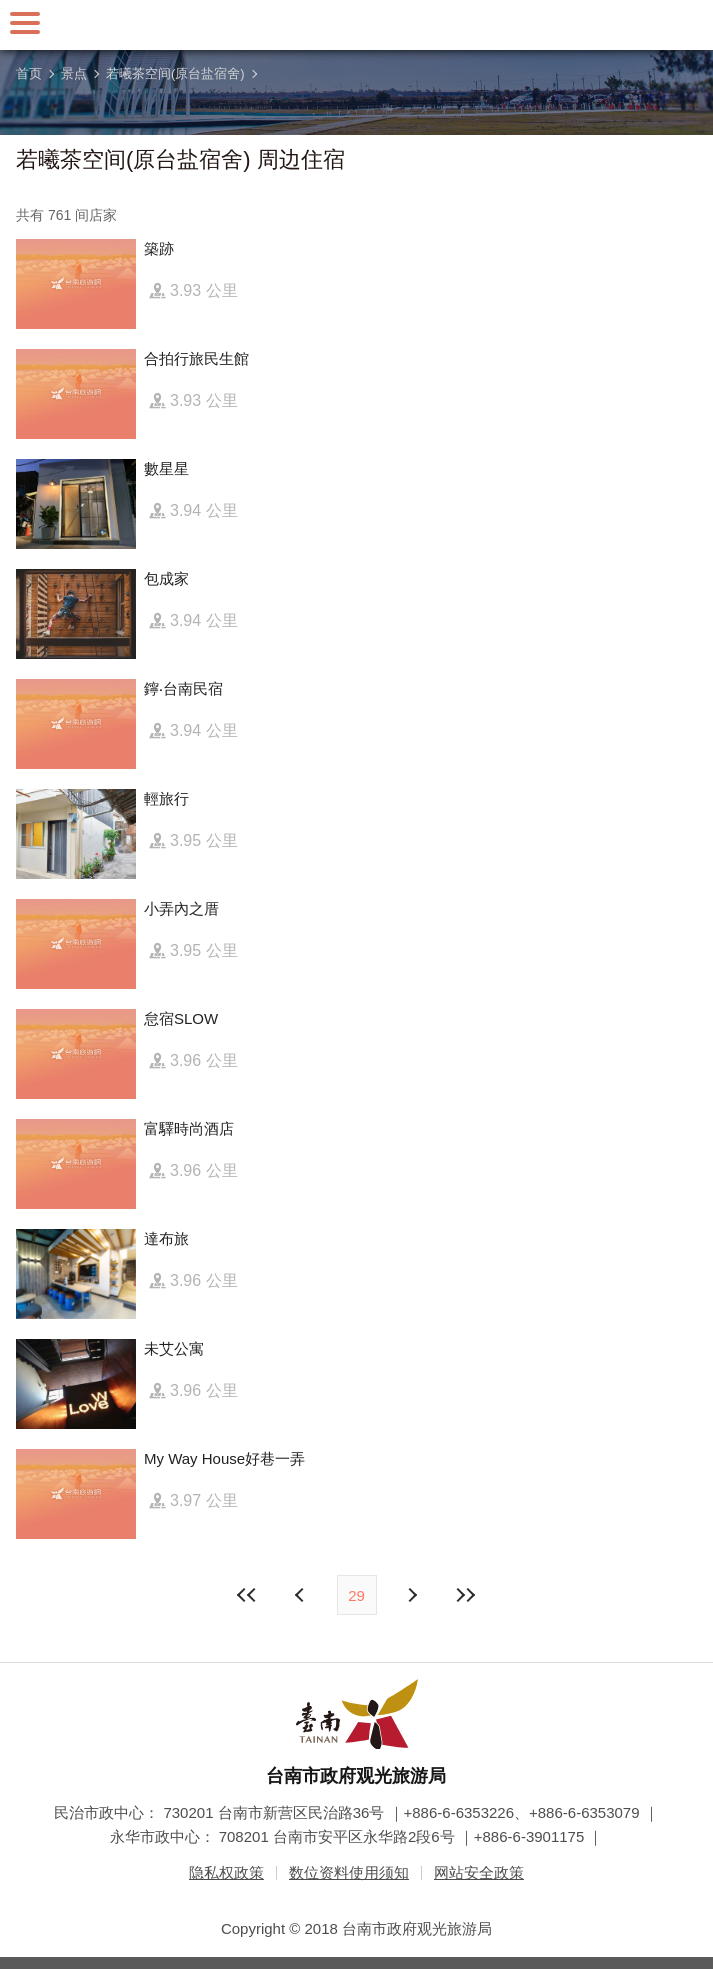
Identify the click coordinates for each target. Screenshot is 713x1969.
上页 (412, 1595)
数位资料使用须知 (349, 1872)
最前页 (247, 1595)
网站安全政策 (479, 1872)
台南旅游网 (357, 25)
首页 (29, 73)
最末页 (466, 1595)
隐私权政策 (226, 1872)
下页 (302, 1595)
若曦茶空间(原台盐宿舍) (175, 73)
